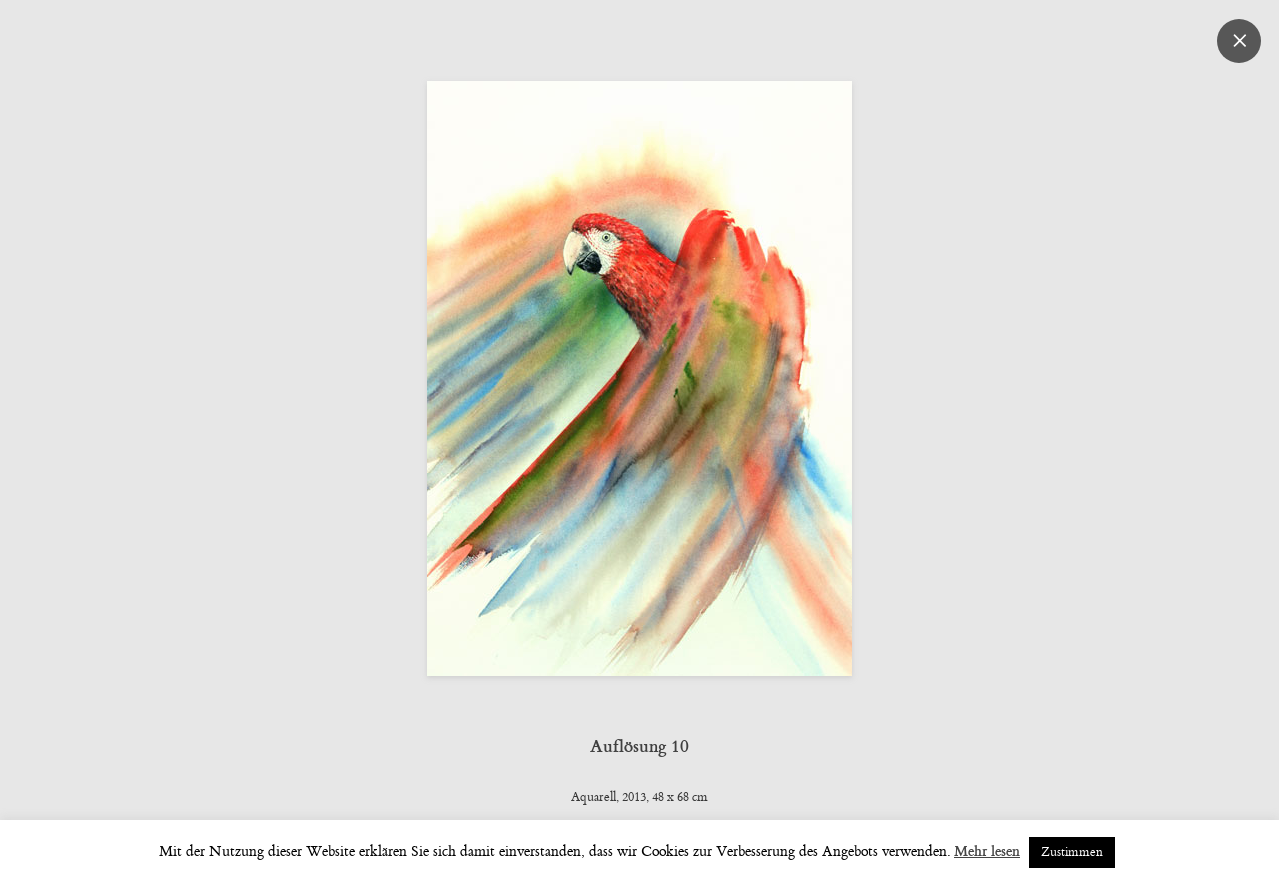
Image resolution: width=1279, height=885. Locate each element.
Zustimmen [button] (1072, 852)
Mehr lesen (987, 851)
